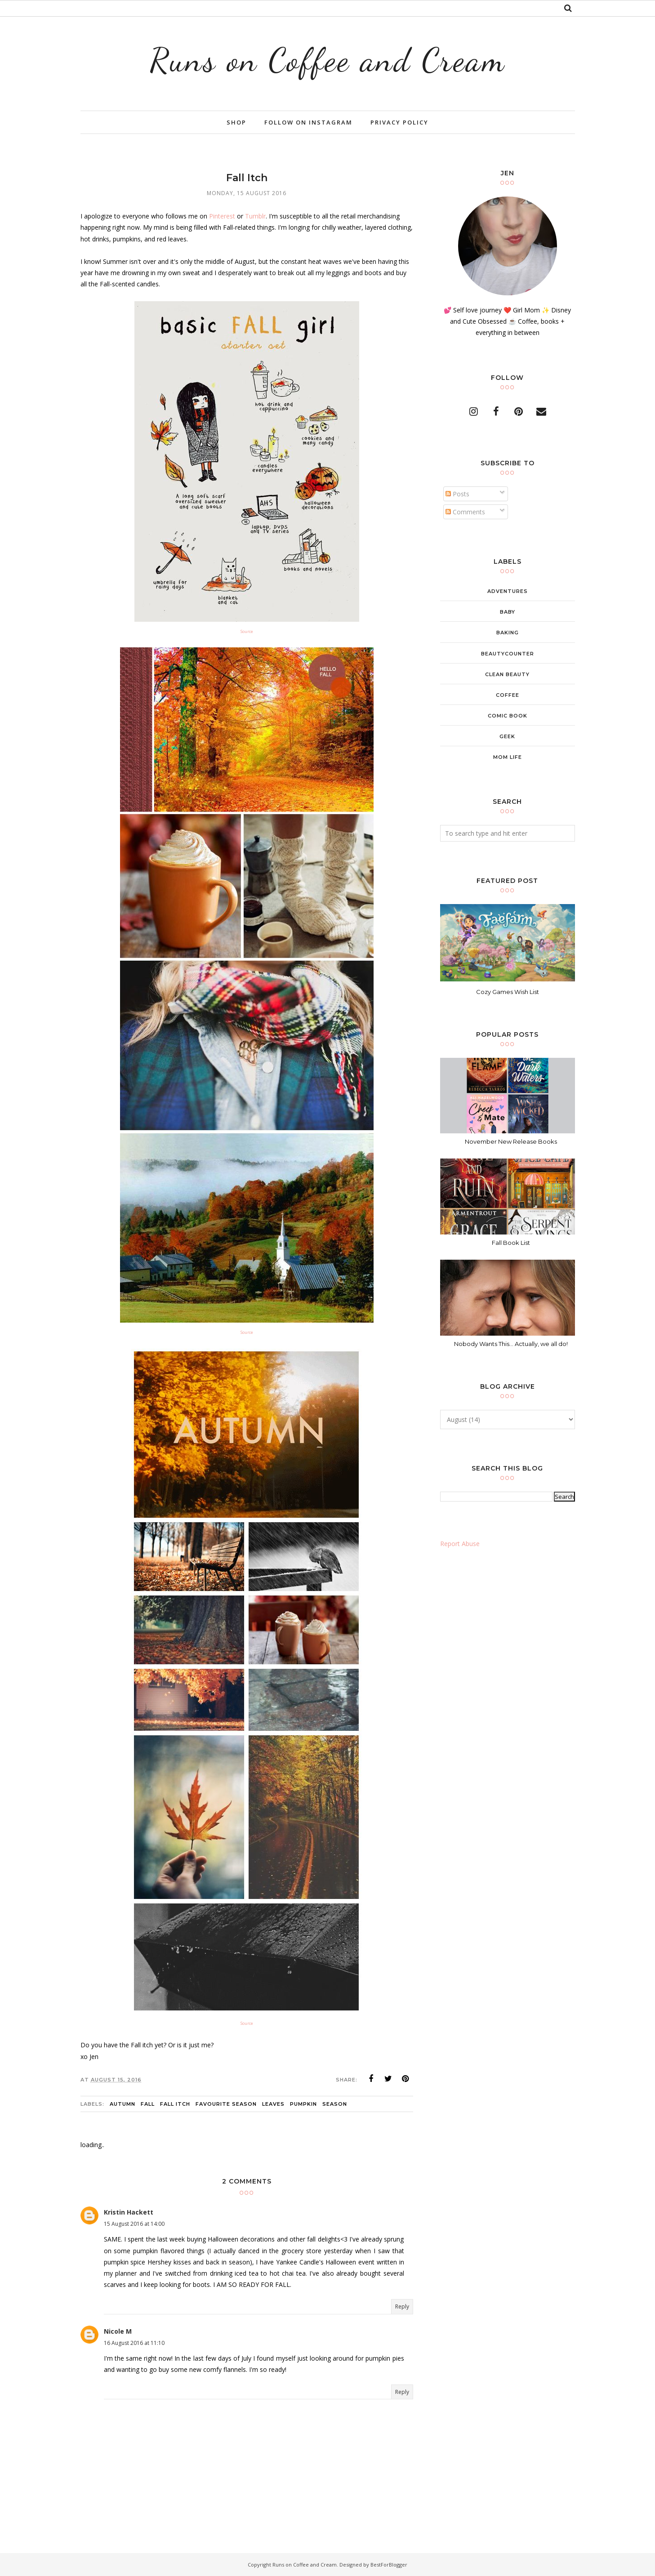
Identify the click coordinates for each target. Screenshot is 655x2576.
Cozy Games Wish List (507, 991)
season (334, 2104)
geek (507, 736)
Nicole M (118, 2331)
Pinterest (222, 216)
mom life (507, 757)
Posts (457, 494)
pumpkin (303, 2104)
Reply (402, 2306)
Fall (148, 2104)
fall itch (175, 2104)
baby (507, 612)
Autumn (122, 2104)
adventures (507, 591)
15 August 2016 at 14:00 (134, 2224)
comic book (507, 716)
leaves (273, 2104)
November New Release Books (511, 1141)
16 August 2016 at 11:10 (134, 2343)
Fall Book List (511, 1242)
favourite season (226, 2104)
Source (247, 631)
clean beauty (507, 674)
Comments (465, 512)
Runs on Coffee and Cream (328, 60)
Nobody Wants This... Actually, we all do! (511, 1343)
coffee (507, 695)
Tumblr (255, 216)
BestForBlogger (388, 2564)
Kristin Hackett (128, 2212)
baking (507, 632)
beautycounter (507, 654)
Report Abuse (460, 1543)
